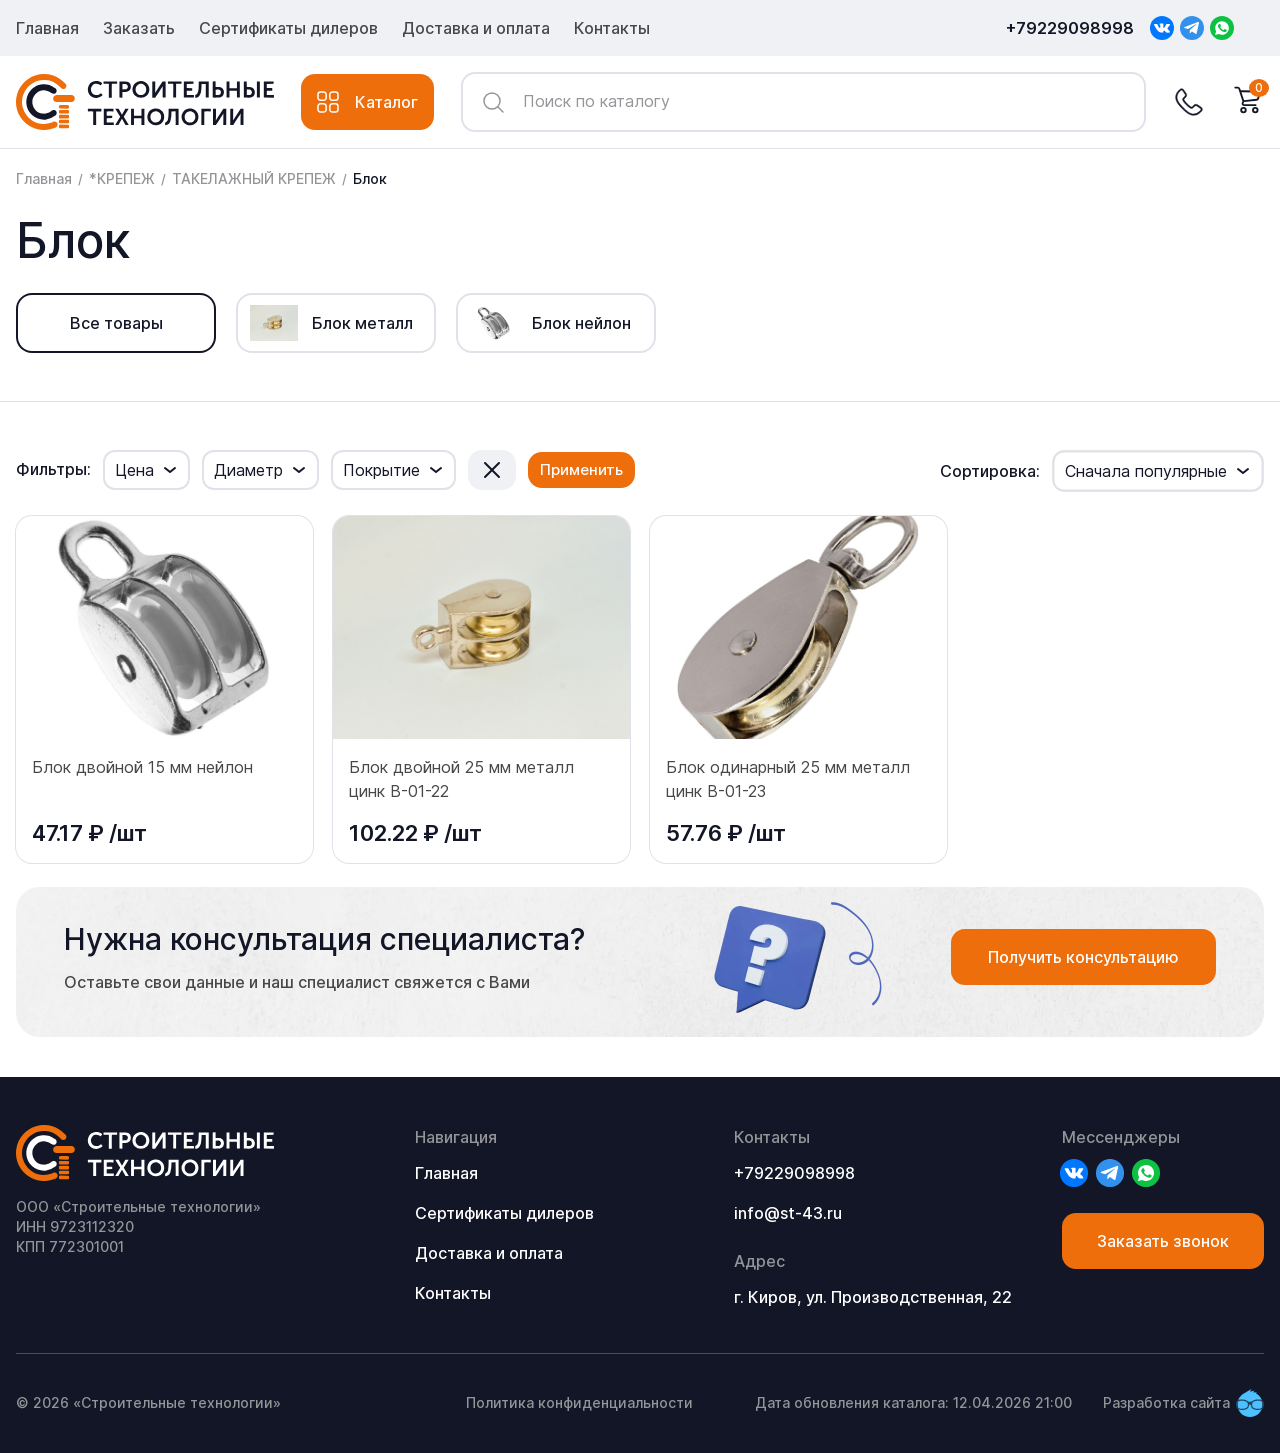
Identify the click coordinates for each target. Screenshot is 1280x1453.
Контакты (612, 28)
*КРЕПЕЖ (122, 178)
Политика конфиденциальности (579, 1402)
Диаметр (248, 470)
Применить (581, 469)
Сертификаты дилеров (288, 28)
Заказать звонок (1163, 1241)
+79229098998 (1070, 28)
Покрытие (381, 470)
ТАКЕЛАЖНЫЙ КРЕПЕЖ (254, 178)
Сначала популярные (1146, 471)
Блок (370, 178)
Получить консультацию (1083, 957)
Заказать (139, 28)
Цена (134, 470)
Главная (47, 28)
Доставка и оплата (476, 28)
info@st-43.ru (788, 1213)
